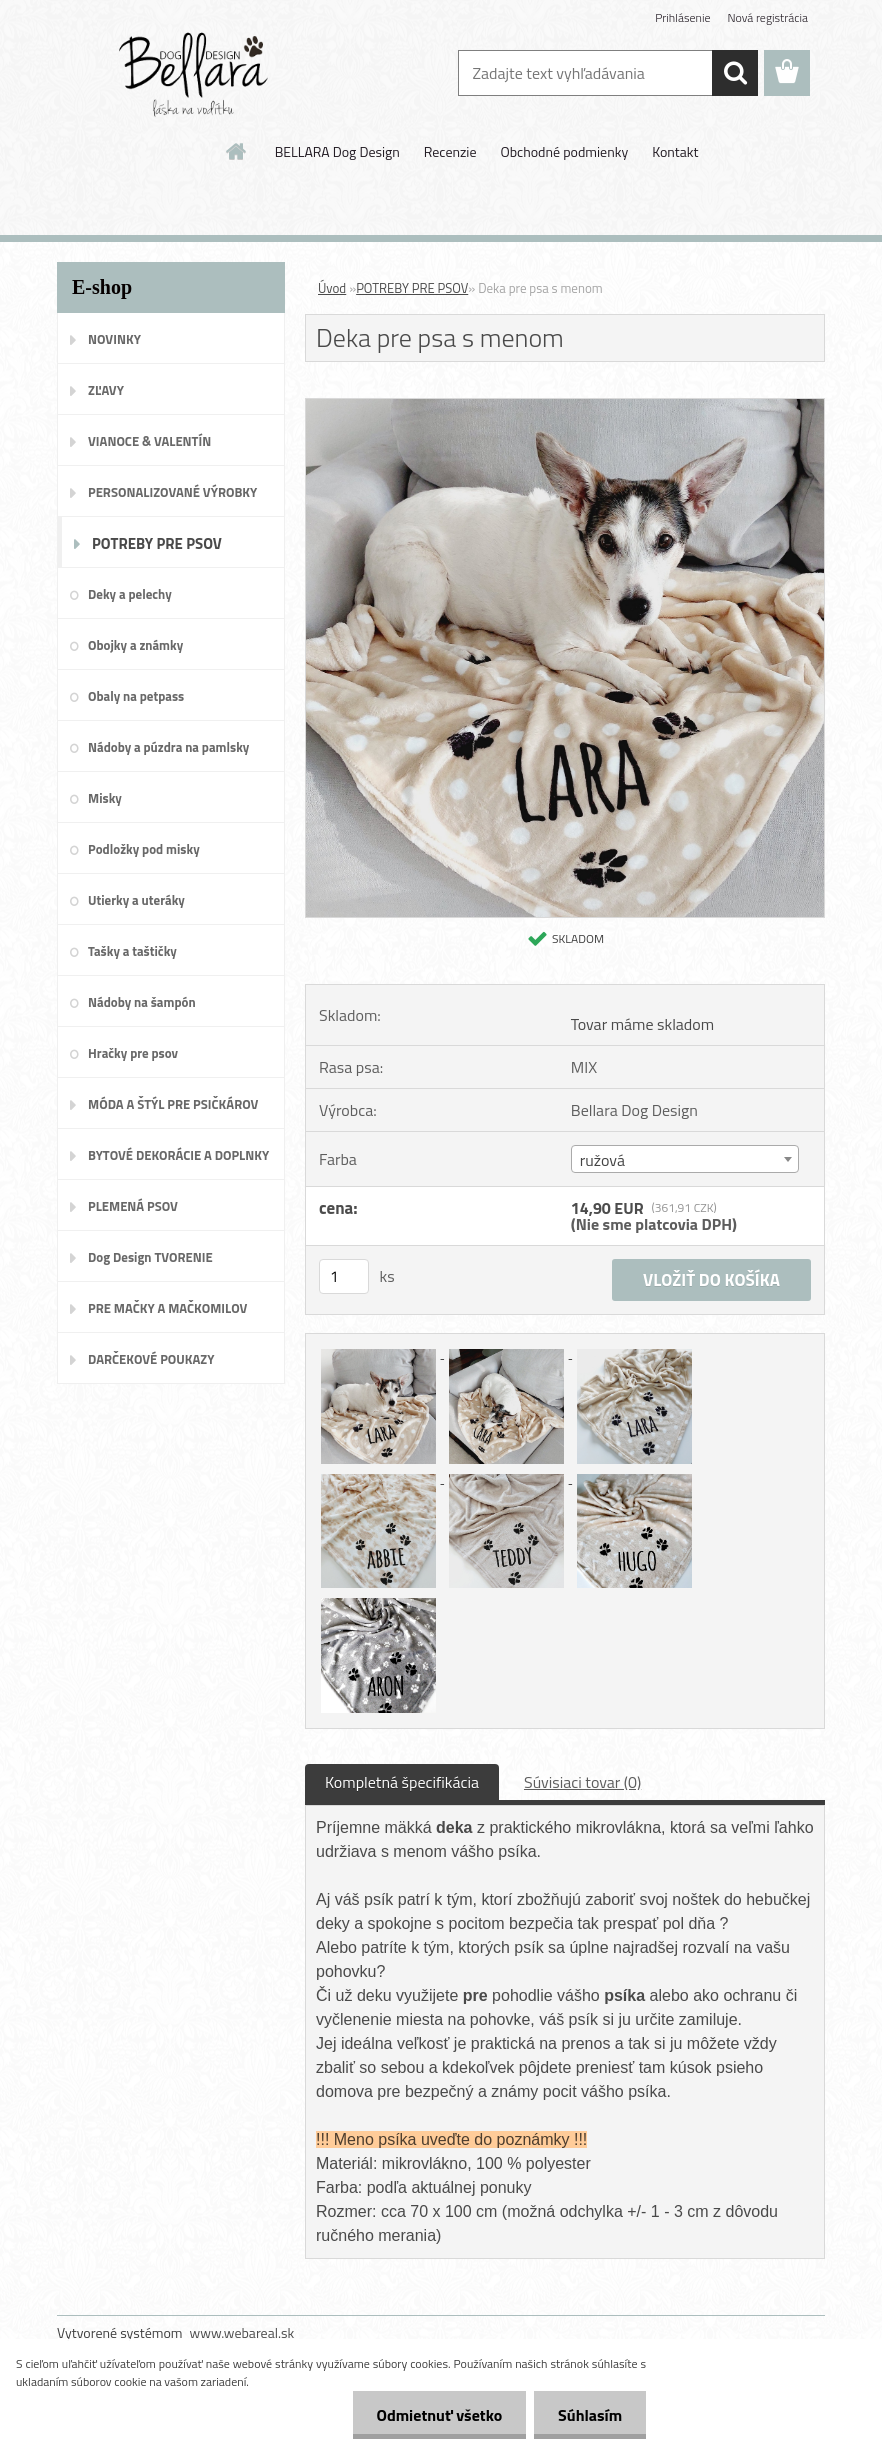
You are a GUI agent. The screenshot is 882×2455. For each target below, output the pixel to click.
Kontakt (675, 151)
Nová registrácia (767, 17)
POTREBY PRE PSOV (157, 543)
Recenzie (450, 151)
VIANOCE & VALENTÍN (149, 441)
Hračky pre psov (133, 1053)
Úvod (332, 288)
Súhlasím (589, 2415)
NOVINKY (114, 339)
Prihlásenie (682, 17)
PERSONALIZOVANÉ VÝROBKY (172, 492)
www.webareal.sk (242, 2332)
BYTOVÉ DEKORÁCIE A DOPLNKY (178, 1155)
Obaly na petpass (136, 696)
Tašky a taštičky (132, 951)
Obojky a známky (135, 645)
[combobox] (685, 1159)
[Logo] (194, 74)
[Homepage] (237, 151)
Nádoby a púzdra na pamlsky (168, 747)
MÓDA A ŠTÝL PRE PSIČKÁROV (173, 1104)
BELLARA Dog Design (337, 151)
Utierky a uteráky (136, 900)
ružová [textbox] (602, 1160)
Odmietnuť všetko (436, 2415)
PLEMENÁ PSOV (133, 1206)
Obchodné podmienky (564, 151)
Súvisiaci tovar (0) (582, 1782)
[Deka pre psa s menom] (565, 407)
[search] (735, 73)
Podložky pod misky (144, 849)
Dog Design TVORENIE (150, 1257)
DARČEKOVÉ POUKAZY (151, 1359)
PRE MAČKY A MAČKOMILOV (167, 1308)
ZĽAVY (106, 390)
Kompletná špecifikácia (402, 1782)
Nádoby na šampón (142, 1002)
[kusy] (344, 1276)
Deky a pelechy (130, 594)
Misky (105, 798)
